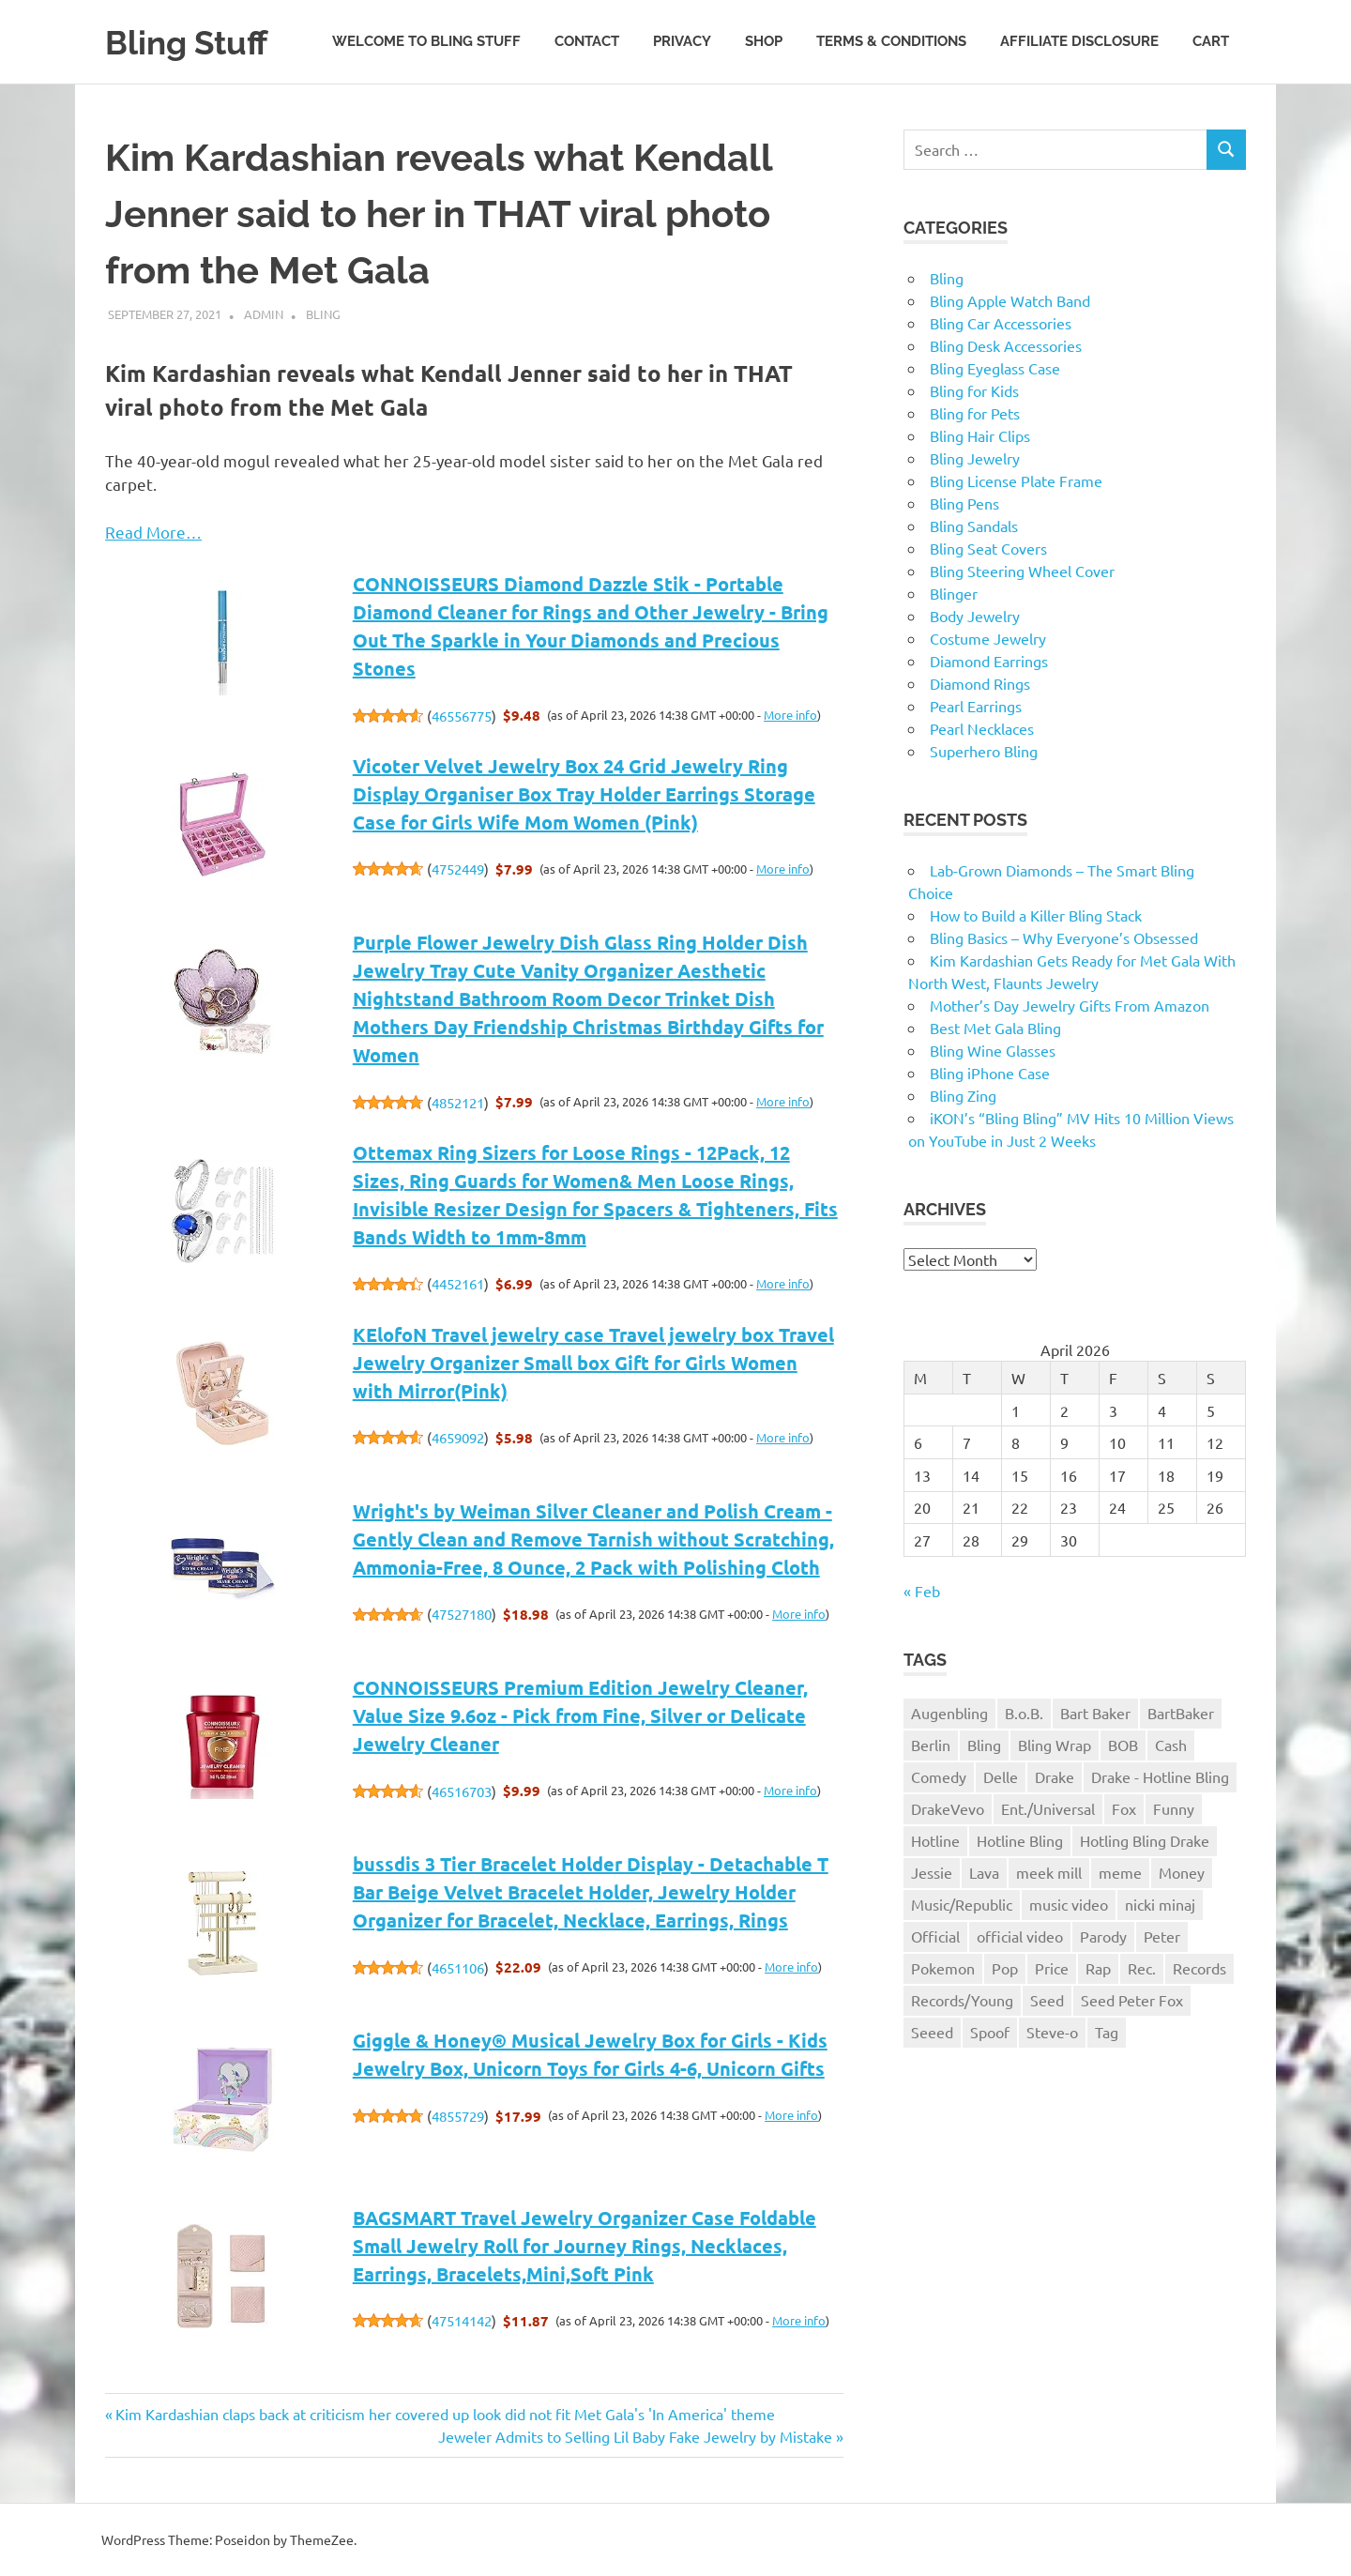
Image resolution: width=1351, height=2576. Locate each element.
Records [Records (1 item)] (1199, 1968)
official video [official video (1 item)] (1020, 1936)
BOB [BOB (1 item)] (1123, 1744)
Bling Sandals (974, 525)
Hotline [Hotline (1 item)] (935, 1840)
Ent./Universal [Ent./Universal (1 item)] (1048, 1808)
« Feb (921, 1590)
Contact (586, 41)
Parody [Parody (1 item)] (1103, 1936)
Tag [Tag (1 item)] (1106, 2031)
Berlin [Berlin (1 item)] (930, 1744)
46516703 (462, 1791)
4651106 (458, 1967)
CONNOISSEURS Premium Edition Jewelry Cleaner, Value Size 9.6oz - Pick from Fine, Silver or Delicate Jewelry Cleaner (580, 1715)
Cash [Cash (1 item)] (1171, 1744)
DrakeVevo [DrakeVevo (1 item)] (947, 1808)
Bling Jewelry (975, 458)
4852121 (458, 1102)
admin (263, 314)
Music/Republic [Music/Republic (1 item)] (961, 1904)
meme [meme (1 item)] (1120, 1872)
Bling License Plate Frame (1016, 480)
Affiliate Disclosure (1079, 41)
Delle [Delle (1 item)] (1000, 1776)
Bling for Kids (974, 390)
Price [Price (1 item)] (1052, 1968)
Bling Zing (963, 1095)
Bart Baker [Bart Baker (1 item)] (1095, 1712)
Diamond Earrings (989, 660)
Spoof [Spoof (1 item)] (989, 2031)
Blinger (954, 593)
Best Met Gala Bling (995, 1027)
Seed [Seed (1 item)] (1047, 1999)
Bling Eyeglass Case (995, 367)
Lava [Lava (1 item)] (984, 1872)
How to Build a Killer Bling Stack (1036, 915)
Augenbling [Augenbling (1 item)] (949, 1712)
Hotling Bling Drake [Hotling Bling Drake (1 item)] (1144, 1840)
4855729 (458, 2116)
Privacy (682, 41)
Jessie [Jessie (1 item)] (931, 1872)
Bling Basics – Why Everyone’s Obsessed (1064, 937)
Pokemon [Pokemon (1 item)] (943, 1968)
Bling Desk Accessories (1006, 345)
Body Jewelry (975, 615)
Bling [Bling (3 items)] (984, 1744)
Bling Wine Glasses (992, 1050)
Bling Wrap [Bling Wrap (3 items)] (1054, 1744)
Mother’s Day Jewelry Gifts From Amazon (1069, 1005)
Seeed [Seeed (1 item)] (932, 2031)
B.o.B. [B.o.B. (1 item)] (1024, 1712)
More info (790, 715)
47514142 (462, 2320)
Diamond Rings (980, 683)
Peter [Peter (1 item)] (1162, 1936)
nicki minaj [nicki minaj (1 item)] (1160, 1904)
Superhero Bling (984, 750)
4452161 (458, 1283)
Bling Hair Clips (980, 435)
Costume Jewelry (988, 638)
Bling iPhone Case (990, 1072)
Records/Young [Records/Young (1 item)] (962, 1999)
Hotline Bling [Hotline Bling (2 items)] (1020, 1840)
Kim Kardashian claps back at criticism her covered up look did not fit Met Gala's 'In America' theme (444, 2413)
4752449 (458, 868)
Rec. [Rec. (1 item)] (1142, 1968)
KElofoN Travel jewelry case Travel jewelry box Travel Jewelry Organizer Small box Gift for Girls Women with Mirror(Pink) (593, 1362)
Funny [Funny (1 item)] (1173, 1808)
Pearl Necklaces (982, 728)
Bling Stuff (193, 42)
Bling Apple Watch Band (1010, 300)
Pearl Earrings (976, 705)
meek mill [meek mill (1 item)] (1049, 1872)
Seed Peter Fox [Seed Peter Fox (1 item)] (1132, 1999)
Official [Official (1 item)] (935, 1936)
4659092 (458, 1437)
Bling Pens (964, 503)
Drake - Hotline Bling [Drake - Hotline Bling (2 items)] (1160, 1776)
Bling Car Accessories (1000, 322)
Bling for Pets (975, 413)
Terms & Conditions (891, 41)
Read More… (153, 531)
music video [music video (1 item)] (1068, 1904)
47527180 (462, 1614)
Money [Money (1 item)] (1182, 1872)
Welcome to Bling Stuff (426, 41)
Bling (323, 314)
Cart (1210, 41)
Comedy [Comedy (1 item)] (938, 1776)
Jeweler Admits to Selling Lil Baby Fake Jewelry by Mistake (635, 2436)
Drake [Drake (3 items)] (1054, 1776)
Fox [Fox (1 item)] (1124, 1808)
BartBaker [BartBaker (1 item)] (1180, 1712)
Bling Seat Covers (988, 548)
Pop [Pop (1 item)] (1005, 1968)
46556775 (462, 715)
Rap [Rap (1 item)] (1098, 1968)
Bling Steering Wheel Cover (1022, 570)
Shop (763, 41)
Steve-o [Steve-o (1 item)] (1052, 2031)
